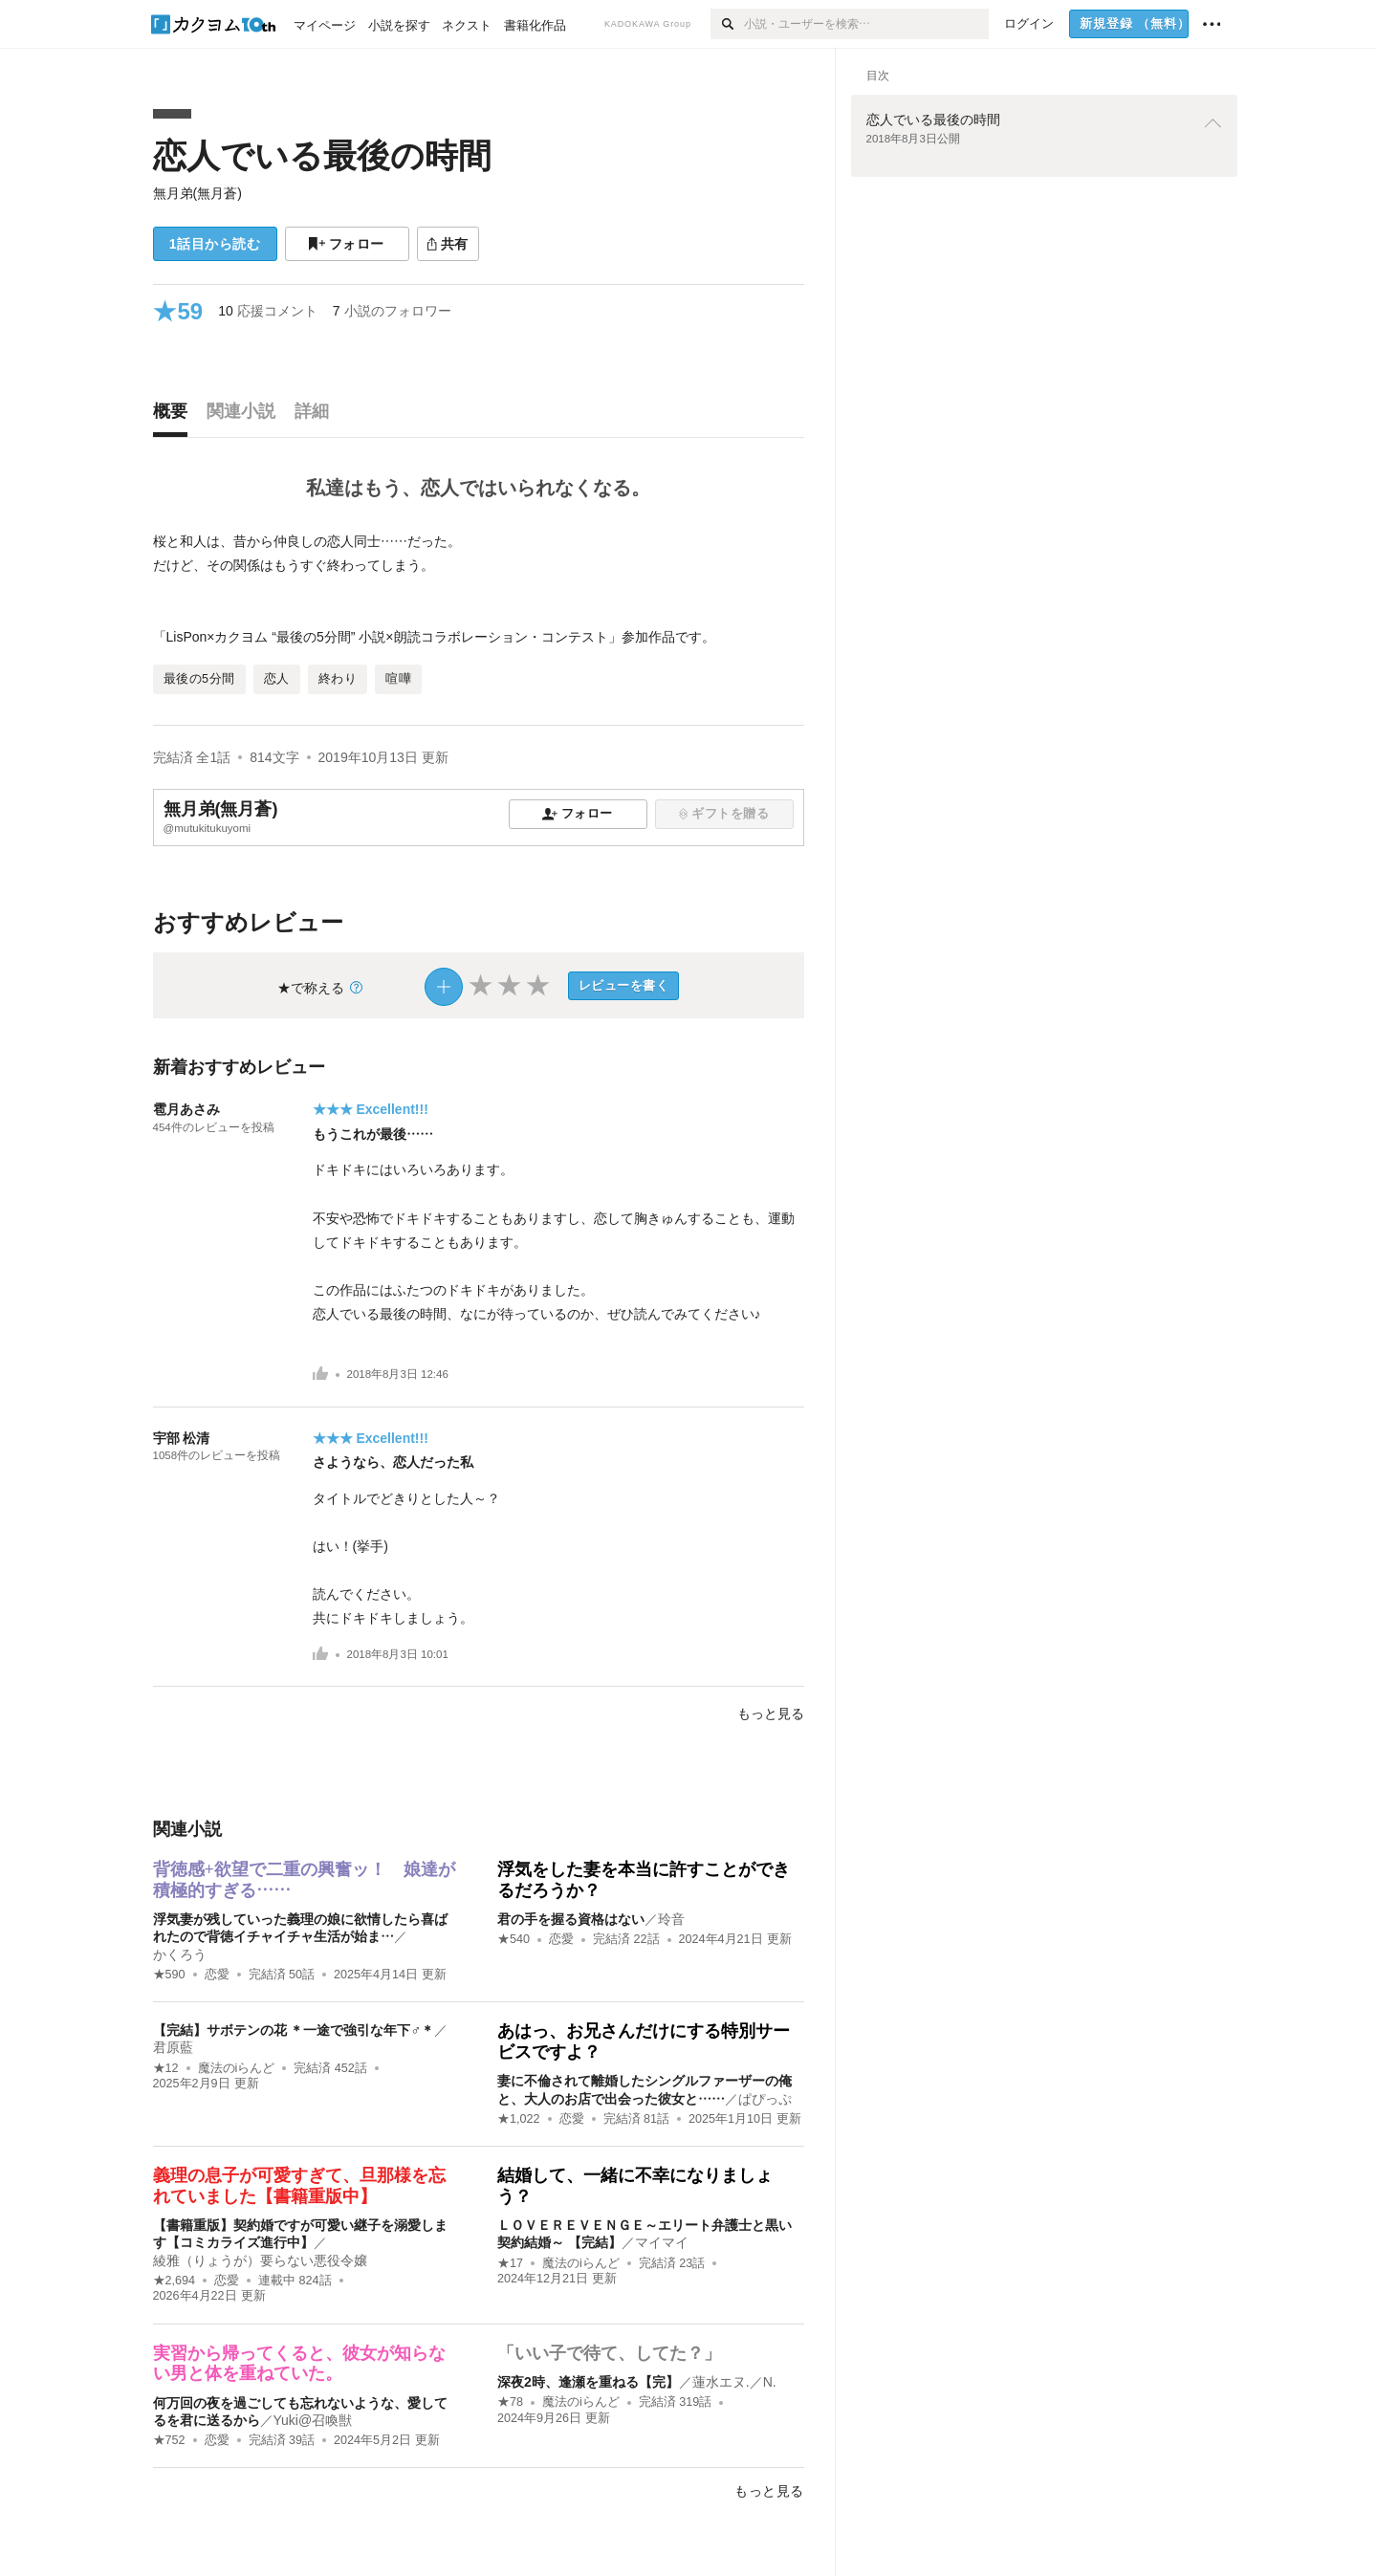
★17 (510, 2263)
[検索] (727, 24)
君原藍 (173, 2047)
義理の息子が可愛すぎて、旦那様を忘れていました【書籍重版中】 (299, 2186)
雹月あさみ (186, 1109)
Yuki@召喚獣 (313, 2420)
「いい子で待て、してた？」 (609, 2353)
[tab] (175, 416)
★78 (510, 2402)
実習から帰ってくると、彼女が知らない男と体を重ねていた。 (299, 2364)
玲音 (671, 1919)
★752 (169, 2440)
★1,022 (518, 2119)
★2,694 (174, 2280)
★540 (513, 1939)
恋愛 (217, 1974)
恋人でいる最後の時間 (322, 155)
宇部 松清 (181, 1438)
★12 (166, 2068)
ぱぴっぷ (765, 2099)
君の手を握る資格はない (571, 1919)
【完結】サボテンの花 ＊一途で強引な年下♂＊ (293, 2030)
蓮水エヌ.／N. (734, 2382)
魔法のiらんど (236, 2068)
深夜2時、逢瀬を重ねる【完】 (588, 2382)
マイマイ (661, 2242)
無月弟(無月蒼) (197, 193)
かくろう (180, 1954)
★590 (169, 1974)
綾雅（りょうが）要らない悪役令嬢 (260, 2260)
